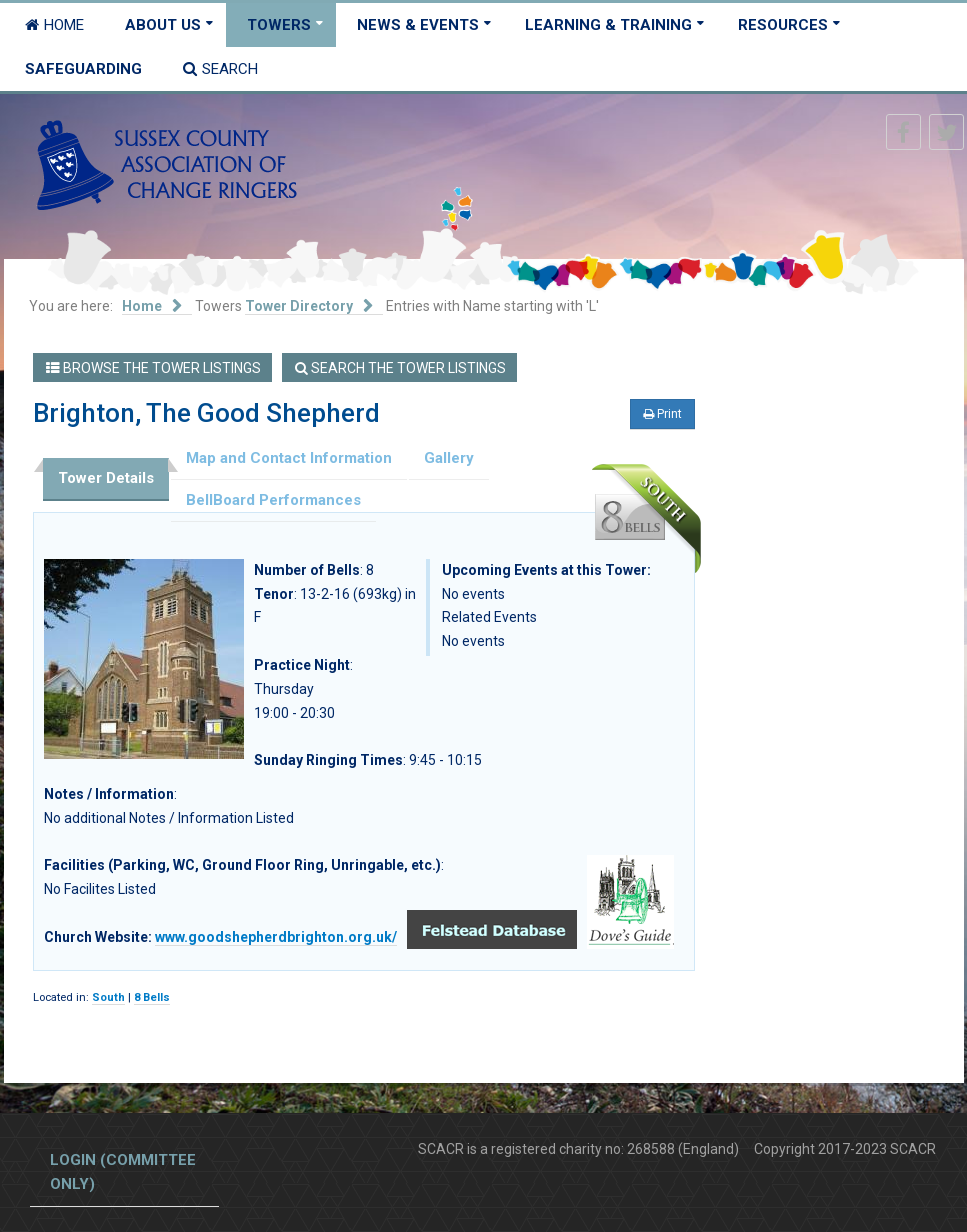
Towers (279, 25)
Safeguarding (83, 69)
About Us (163, 25)
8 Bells (152, 997)
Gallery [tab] (449, 458)
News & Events (418, 25)
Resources (783, 25)
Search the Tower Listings (400, 368)
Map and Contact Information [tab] (289, 458)
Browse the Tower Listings (153, 368)
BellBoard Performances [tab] (273, 500)
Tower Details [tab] (106, 478)
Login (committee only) (123, 1172)
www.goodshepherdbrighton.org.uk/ (276, 937)
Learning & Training (608, 25)
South (108, 997)
